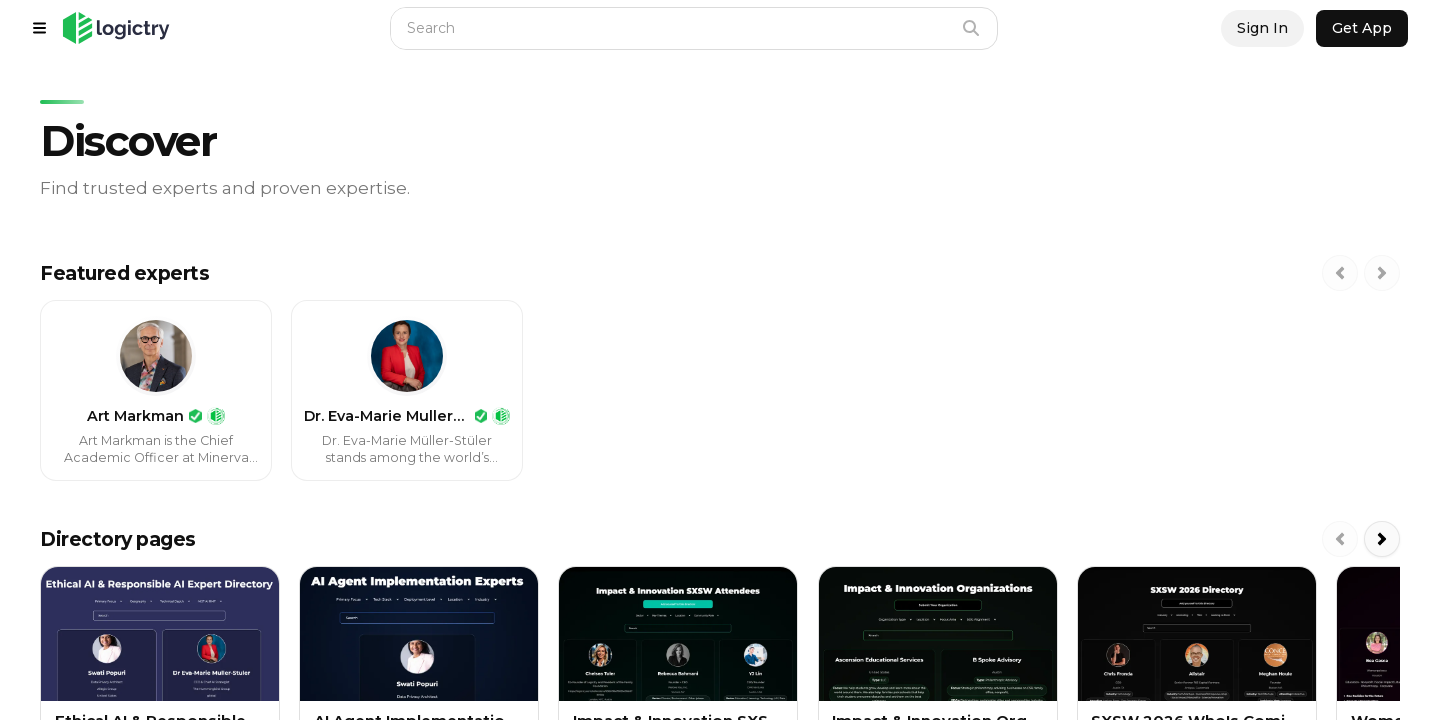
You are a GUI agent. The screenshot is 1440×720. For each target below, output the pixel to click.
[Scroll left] (1340, 273)
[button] (116, 28)
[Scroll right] (1382, 273)
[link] (156, 390)
